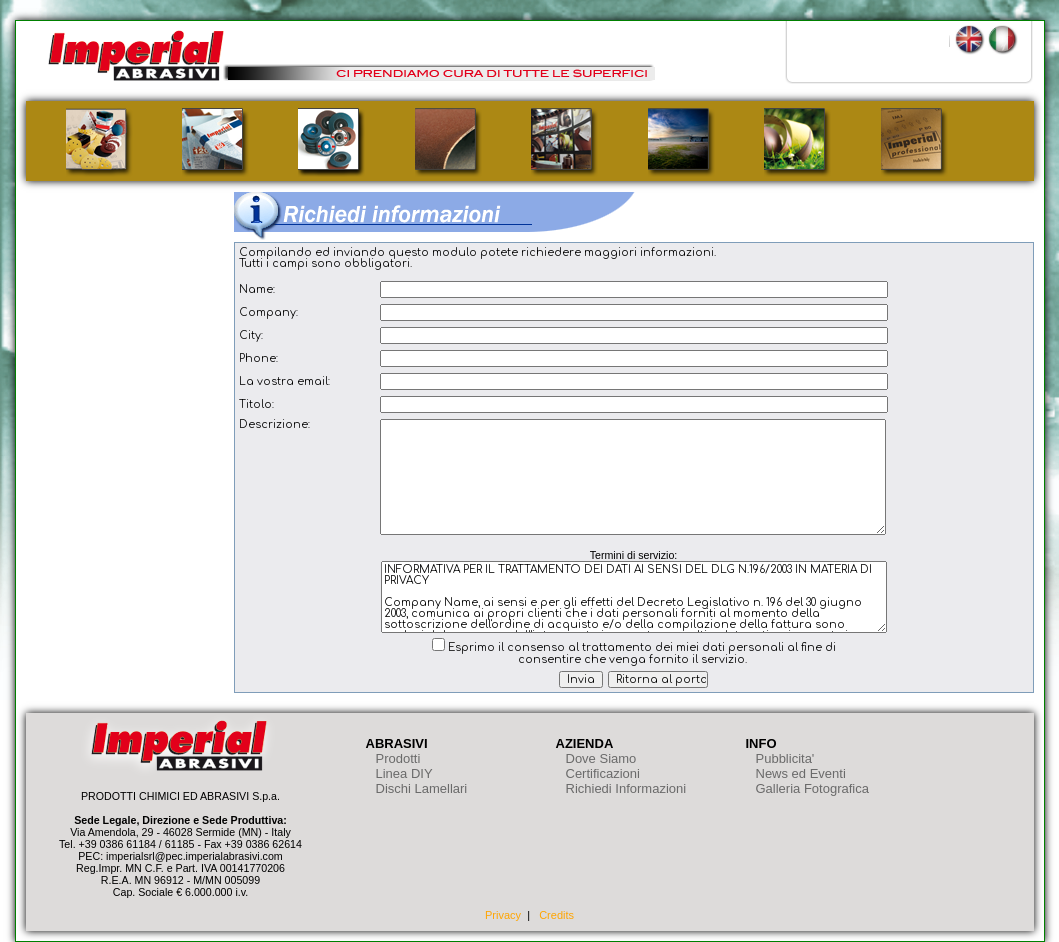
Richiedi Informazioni (626, 788)
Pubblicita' (785, 758)
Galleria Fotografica (812, 788)
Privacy (503, 915)
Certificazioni (603, 773)
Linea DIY (404, 773)
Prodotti (398, 758)
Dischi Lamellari (422, 788)
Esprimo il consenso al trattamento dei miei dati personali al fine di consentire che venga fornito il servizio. (642, 653)
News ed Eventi (801, 773)
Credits (556, 915)
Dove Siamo (601, 758)
